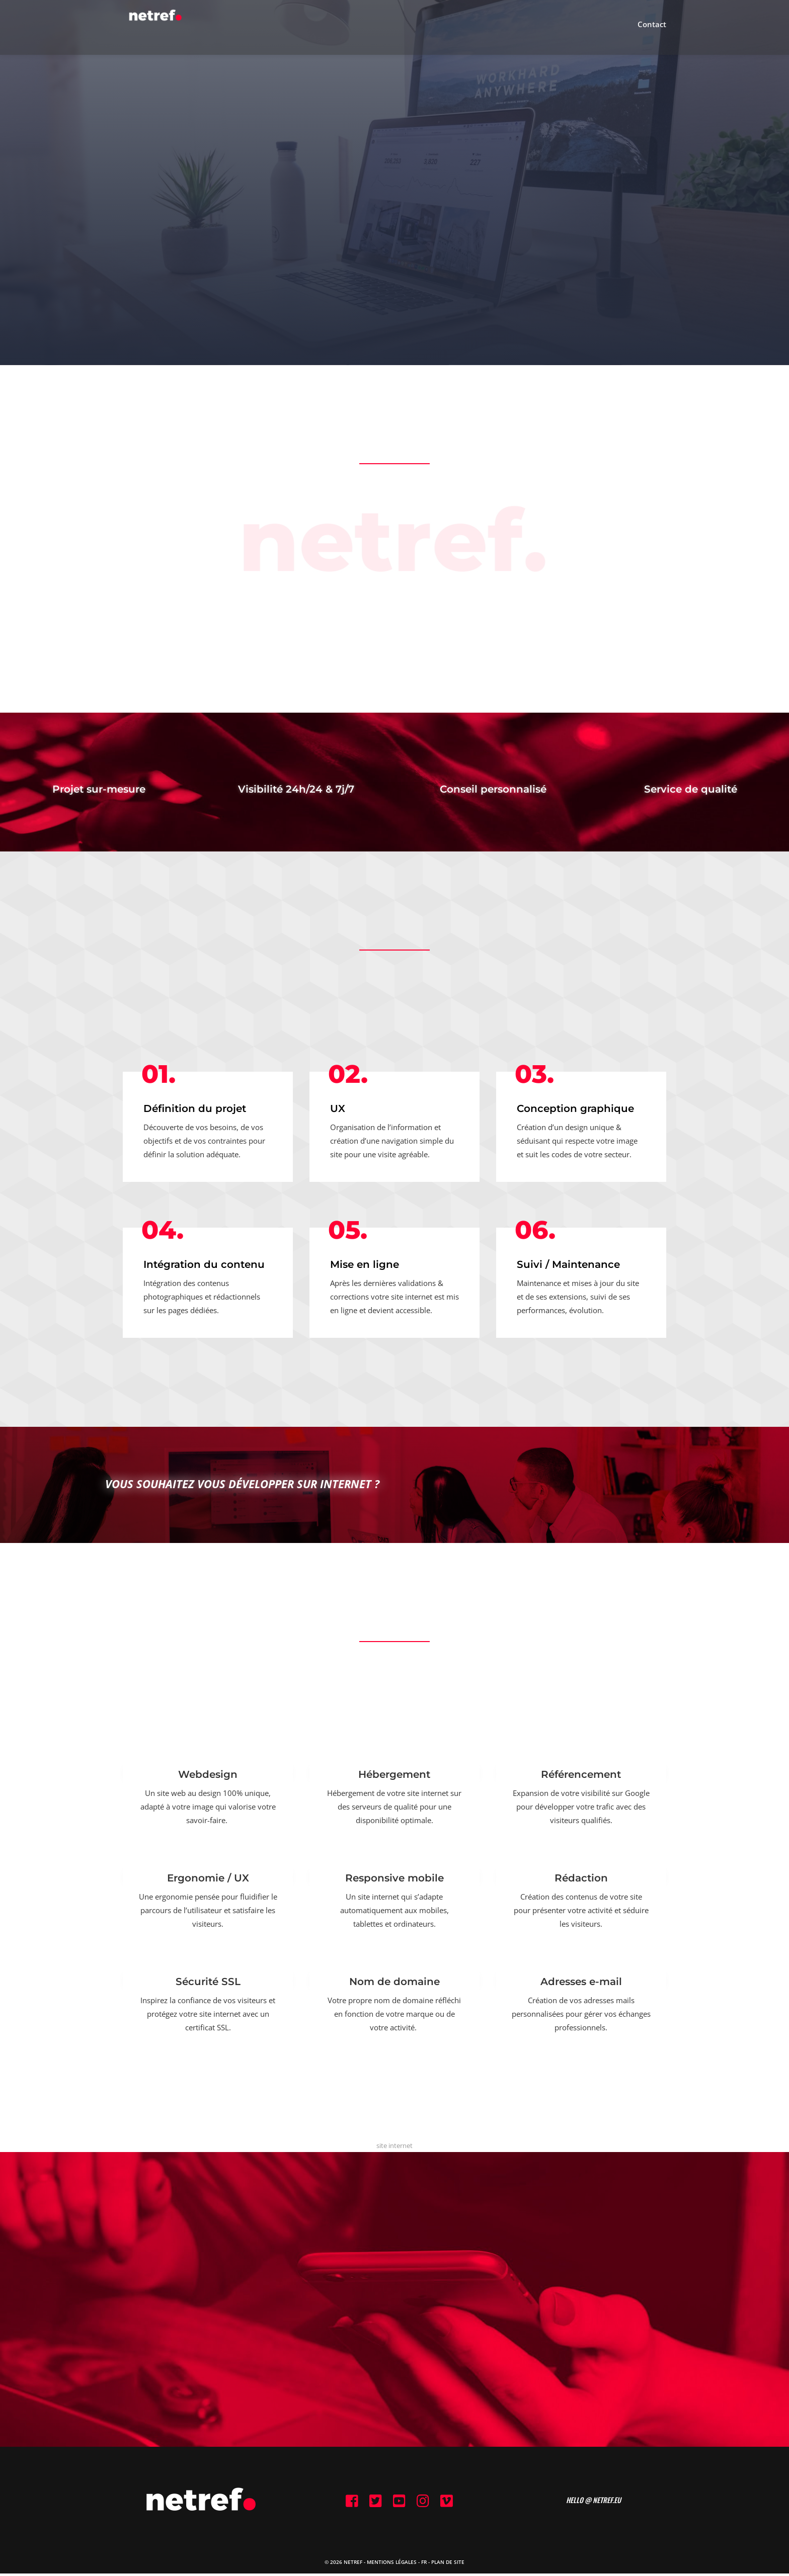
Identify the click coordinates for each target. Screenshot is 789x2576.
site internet (394, 2145)
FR (424, 2564)
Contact (652, 31)
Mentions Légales (392, 2564)
